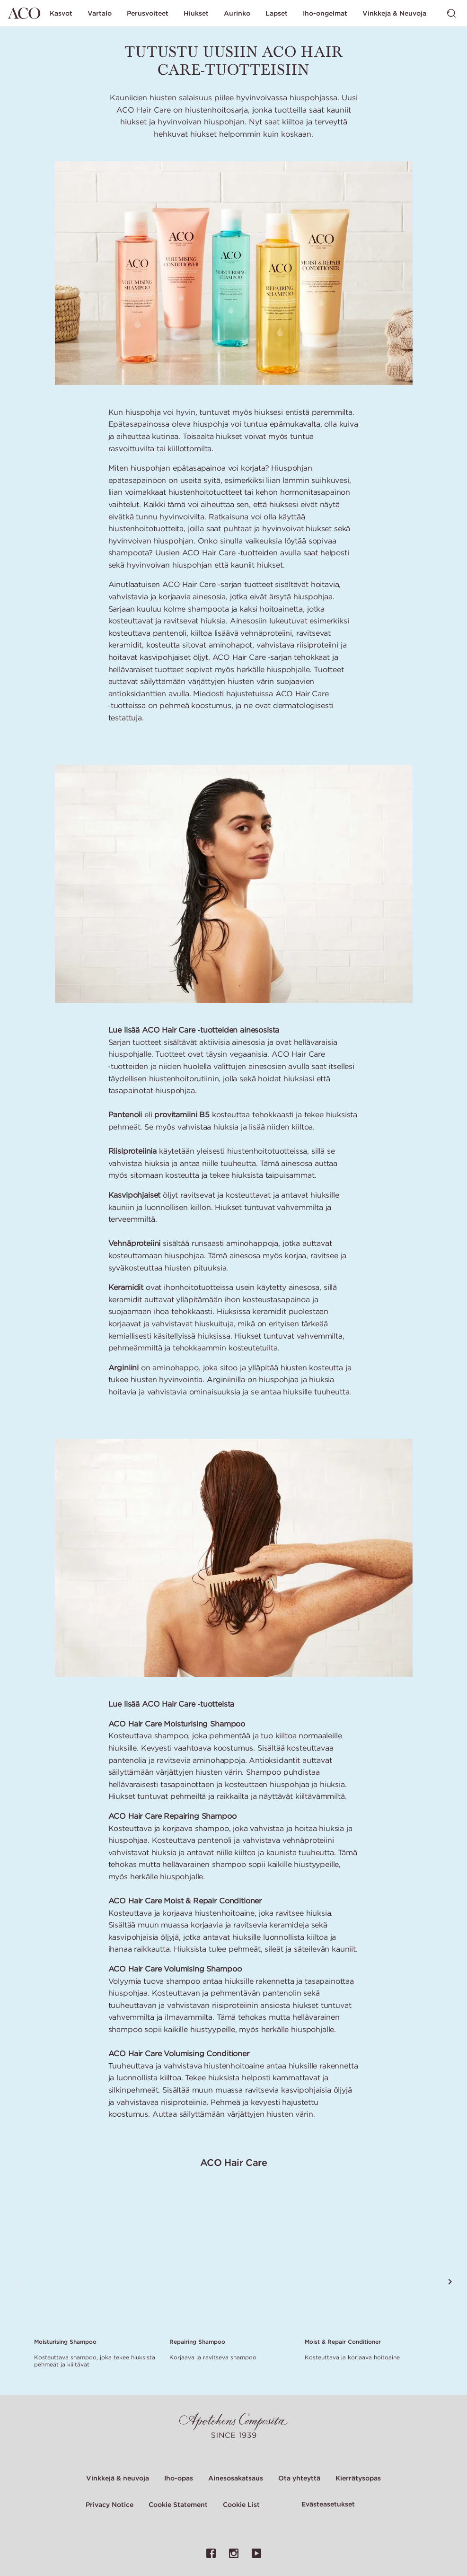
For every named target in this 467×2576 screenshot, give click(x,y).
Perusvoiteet (147, 13)
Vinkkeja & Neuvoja (394, 13)
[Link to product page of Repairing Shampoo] (231, 2259)
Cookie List (241, 2504)
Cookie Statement (178, 2504)
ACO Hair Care (233, 2162)
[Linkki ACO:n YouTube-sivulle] (256, 2553)
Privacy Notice (109, 2504)
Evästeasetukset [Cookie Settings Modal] (328, 2504)
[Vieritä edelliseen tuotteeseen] (17, 2282)
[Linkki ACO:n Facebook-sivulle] (211, 2553)
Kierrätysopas (358, 2478)
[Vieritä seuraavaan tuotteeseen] (450, 2282)
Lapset (276, 13)
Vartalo (100, 13)
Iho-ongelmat (325, 13)
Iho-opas (178, 2478)
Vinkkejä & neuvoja (117, 2478)
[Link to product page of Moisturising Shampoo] (96, 2259)
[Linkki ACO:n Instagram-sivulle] (233, 2553)
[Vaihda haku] (451, 13)
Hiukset (196, 13)
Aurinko (237, 13)
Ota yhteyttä (299, 2478)
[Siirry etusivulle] (24, 13)
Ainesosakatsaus (235, 2478)
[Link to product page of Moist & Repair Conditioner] (367, 2259)
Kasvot (61, 13)
